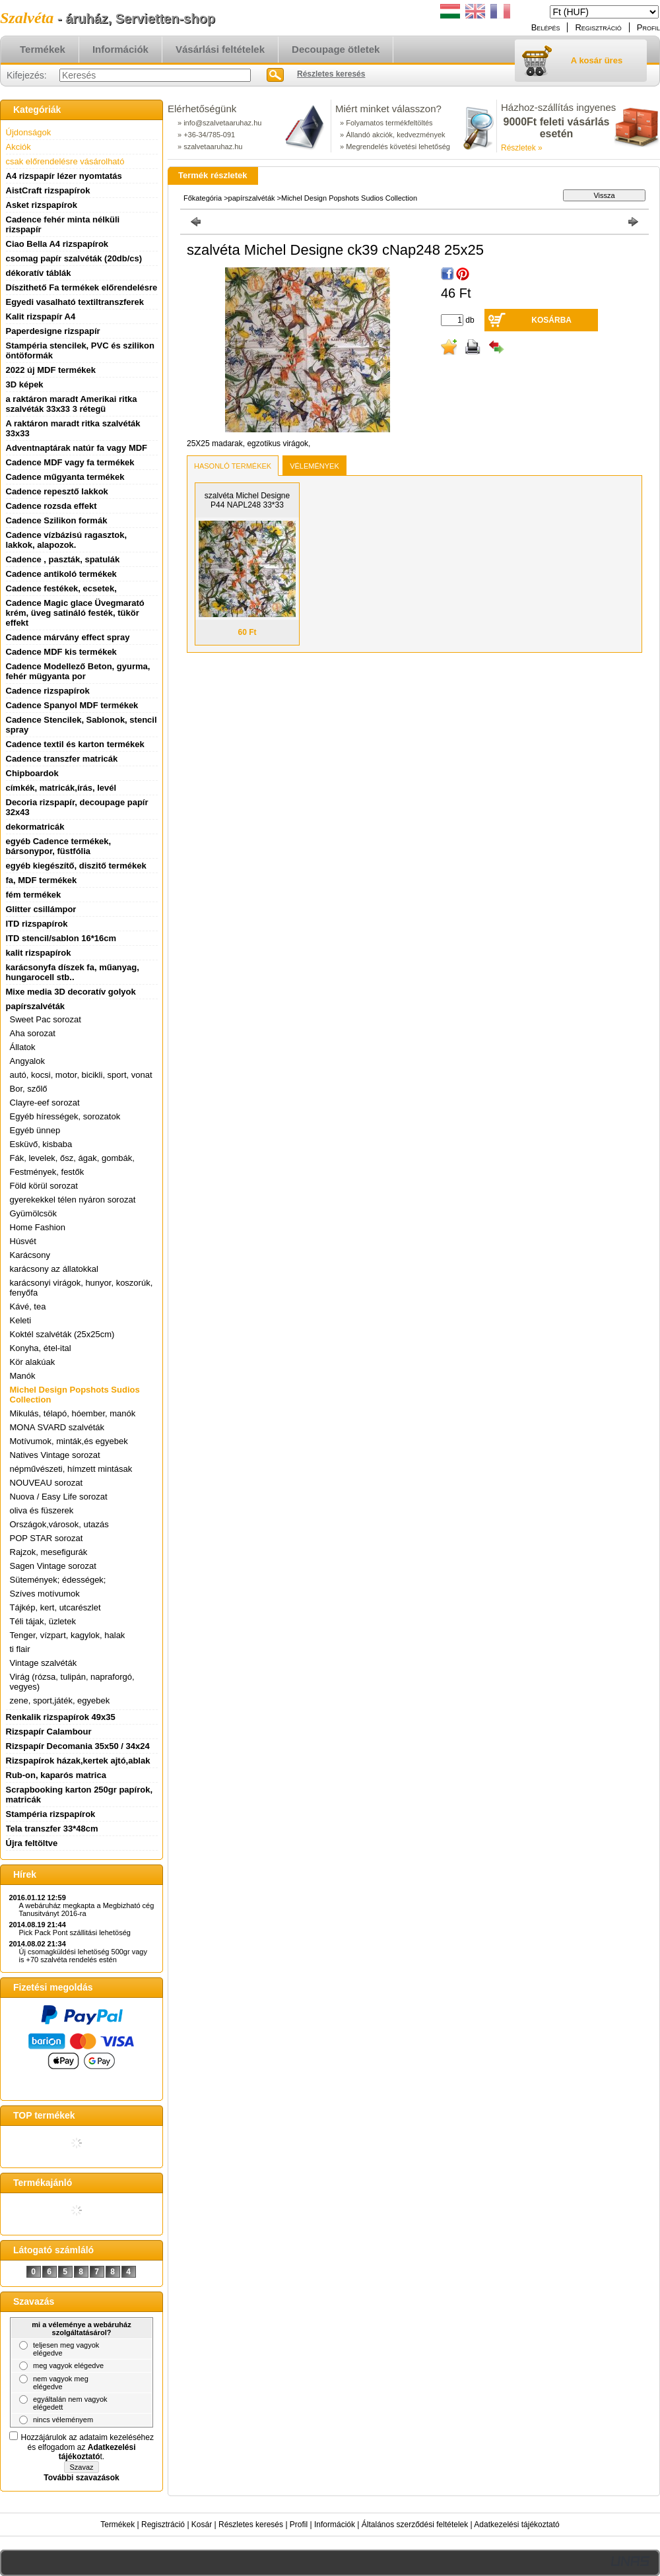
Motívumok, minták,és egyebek (69, 1441)
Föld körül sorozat (44, 1186)
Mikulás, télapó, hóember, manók (73, 1413)
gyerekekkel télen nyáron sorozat (73, 1200)
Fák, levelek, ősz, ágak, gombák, (72, 1158)
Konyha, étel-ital (40, 1348)
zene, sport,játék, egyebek (60, 1700)
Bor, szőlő (29, 1089)
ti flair (20, 1649)
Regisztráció (163, 2524)
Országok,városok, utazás (59, 1524)
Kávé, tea (28, 1306)
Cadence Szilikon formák (57, 520)
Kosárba (551, 320)
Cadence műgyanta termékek (65, 477)
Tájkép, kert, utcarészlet (55, 1607)
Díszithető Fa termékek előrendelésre (82, 287)
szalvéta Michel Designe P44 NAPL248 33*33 (247, 500)
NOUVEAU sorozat (46, 1483)
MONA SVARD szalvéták (57, 1427)
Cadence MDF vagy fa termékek (70, 462)
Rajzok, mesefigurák (49, 1552)
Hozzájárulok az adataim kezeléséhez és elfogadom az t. (87, 2447)
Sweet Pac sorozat (45, 1019)
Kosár (201, 2524)
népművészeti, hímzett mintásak (71, 1469)
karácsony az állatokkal (54, 1269)
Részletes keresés (250, 2524)
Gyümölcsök (33, 1213)
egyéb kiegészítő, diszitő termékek (76, 866)
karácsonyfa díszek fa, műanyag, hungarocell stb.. (72, 972)
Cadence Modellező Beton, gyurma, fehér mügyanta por (78, 671)
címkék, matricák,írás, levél (61, 788)
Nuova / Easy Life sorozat (59, 1497)
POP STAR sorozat (46, 1538)
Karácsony (30, 1255)
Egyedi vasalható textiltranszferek (75, 302)
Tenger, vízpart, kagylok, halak (67, 1635)
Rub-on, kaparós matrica (56, 1775)
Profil (299, 2524)
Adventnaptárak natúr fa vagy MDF (77, 448)
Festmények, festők (47, 1172)
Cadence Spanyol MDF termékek (72, 705)
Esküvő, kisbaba (41, 1144)
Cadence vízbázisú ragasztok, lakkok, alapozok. (66, 540)
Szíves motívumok (45, 1594)
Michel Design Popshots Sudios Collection (349, 198)
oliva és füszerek (42, 1510)
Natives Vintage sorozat (55, 1455)
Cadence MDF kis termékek (61, 652)
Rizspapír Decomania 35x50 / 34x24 (78, 1746)
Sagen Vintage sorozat (53, 1566)
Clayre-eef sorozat (45, 1102)
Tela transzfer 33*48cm (52, 1828)
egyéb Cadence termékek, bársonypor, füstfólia (59, 846)
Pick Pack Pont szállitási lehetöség (75, 1932)
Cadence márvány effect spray (68, 637)
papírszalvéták (252, 198)
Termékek (117, 2524)
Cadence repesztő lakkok (57, 491)
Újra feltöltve (32, 1843)
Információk (334, 2524)
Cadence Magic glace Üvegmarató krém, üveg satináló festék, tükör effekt (75, 613)
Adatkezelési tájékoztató (516, 2524)
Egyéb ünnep (35, 1130)
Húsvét (23, 1241)
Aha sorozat (32, 1033)
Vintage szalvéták (43, 1663)
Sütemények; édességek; (58, 1580)
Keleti (21, 1320)
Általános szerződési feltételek (415, 2524)
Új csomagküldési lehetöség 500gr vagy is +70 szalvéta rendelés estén (83, 1956)
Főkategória (202, 198)
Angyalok (27, 1061)
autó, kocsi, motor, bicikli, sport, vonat (81, 1075)
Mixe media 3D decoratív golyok (71, 992)
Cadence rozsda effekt (51, 506)
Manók (23, 1376)
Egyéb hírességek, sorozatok (65, 1116)
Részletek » (522, 147)
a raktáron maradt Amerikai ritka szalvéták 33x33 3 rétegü (71, 404)
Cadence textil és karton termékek (75, 744)
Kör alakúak (32, 1362)
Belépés (545, 27)
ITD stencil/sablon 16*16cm (61, 938)
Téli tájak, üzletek (43, 1621)
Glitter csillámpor (41, 909)
